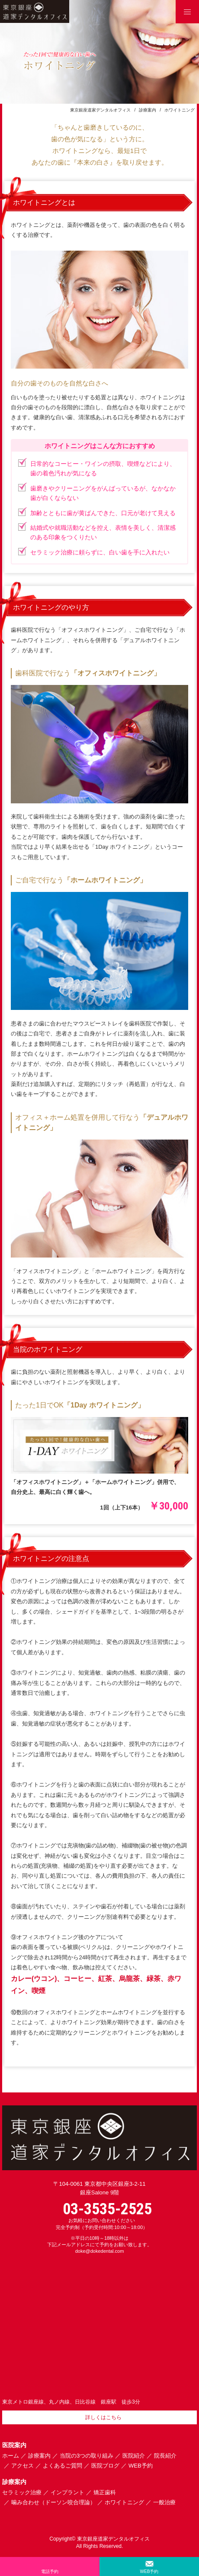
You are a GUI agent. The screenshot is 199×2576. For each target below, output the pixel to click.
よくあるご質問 (62, 2465)
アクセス (22, 2465)
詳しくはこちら (103, 2417)
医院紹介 (133, 2455)
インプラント (67, 2492)
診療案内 (147, 110)
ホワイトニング (124, 2502)
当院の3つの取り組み (86, 2455)
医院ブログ (105, 2465)
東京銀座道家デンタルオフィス (100, 110)
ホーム (10, 2455)
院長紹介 (165, 2455)
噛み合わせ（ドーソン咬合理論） (53, 2502)
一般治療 (164, 2502)
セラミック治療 (22, 2492)
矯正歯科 (104, 2492)
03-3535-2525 (107, 2209)
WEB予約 (140, 2465)
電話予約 (49, 2571)
